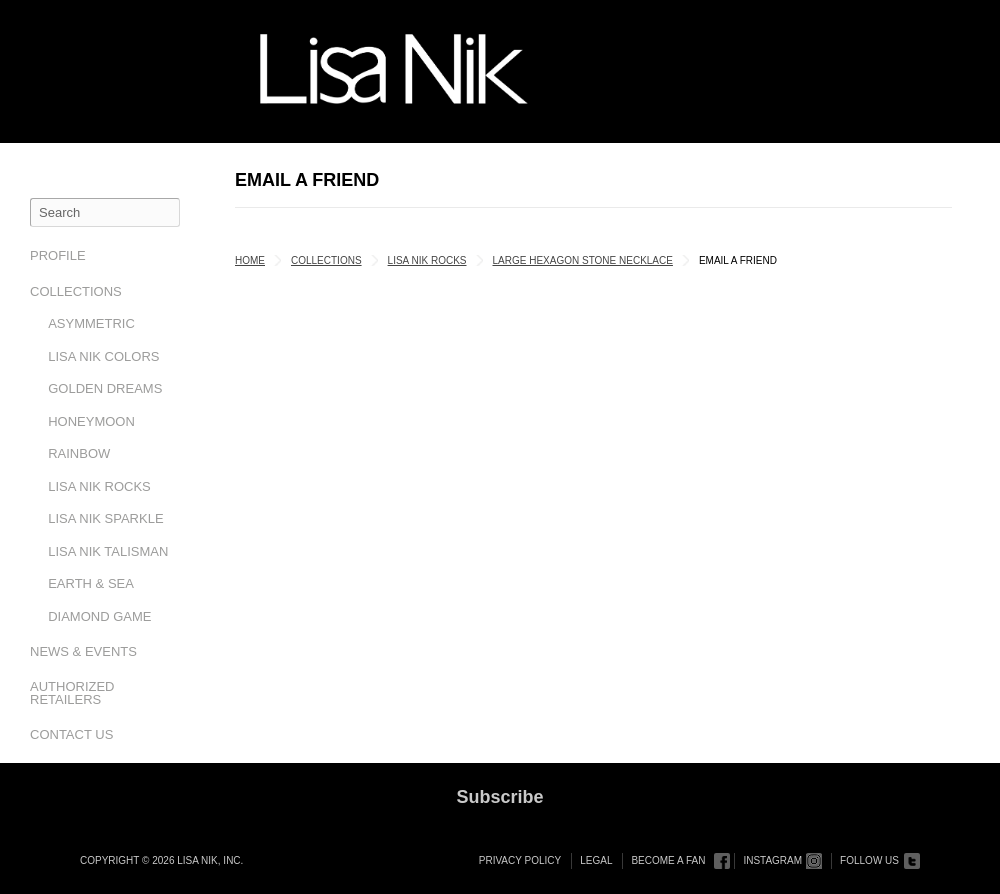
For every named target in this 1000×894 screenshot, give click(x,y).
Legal (596, 860)
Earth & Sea (91, 583)
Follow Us (869, 860)
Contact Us (71, 734)
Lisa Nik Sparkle (105, 518)
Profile (58, 255)
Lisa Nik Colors (103, 356)
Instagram (772, 860)
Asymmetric (91, 323)
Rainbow (79, 453)
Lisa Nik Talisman (108, 551)
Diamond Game (99, 616)
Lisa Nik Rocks (99, 486)
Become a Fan (668, 860)
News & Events (83, 651)
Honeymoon (91, 421)
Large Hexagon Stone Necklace (583, 260)
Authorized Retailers (72, 693)
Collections (76, 291)
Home (250, 260)
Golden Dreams (105, 388)
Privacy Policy (520, 860)
